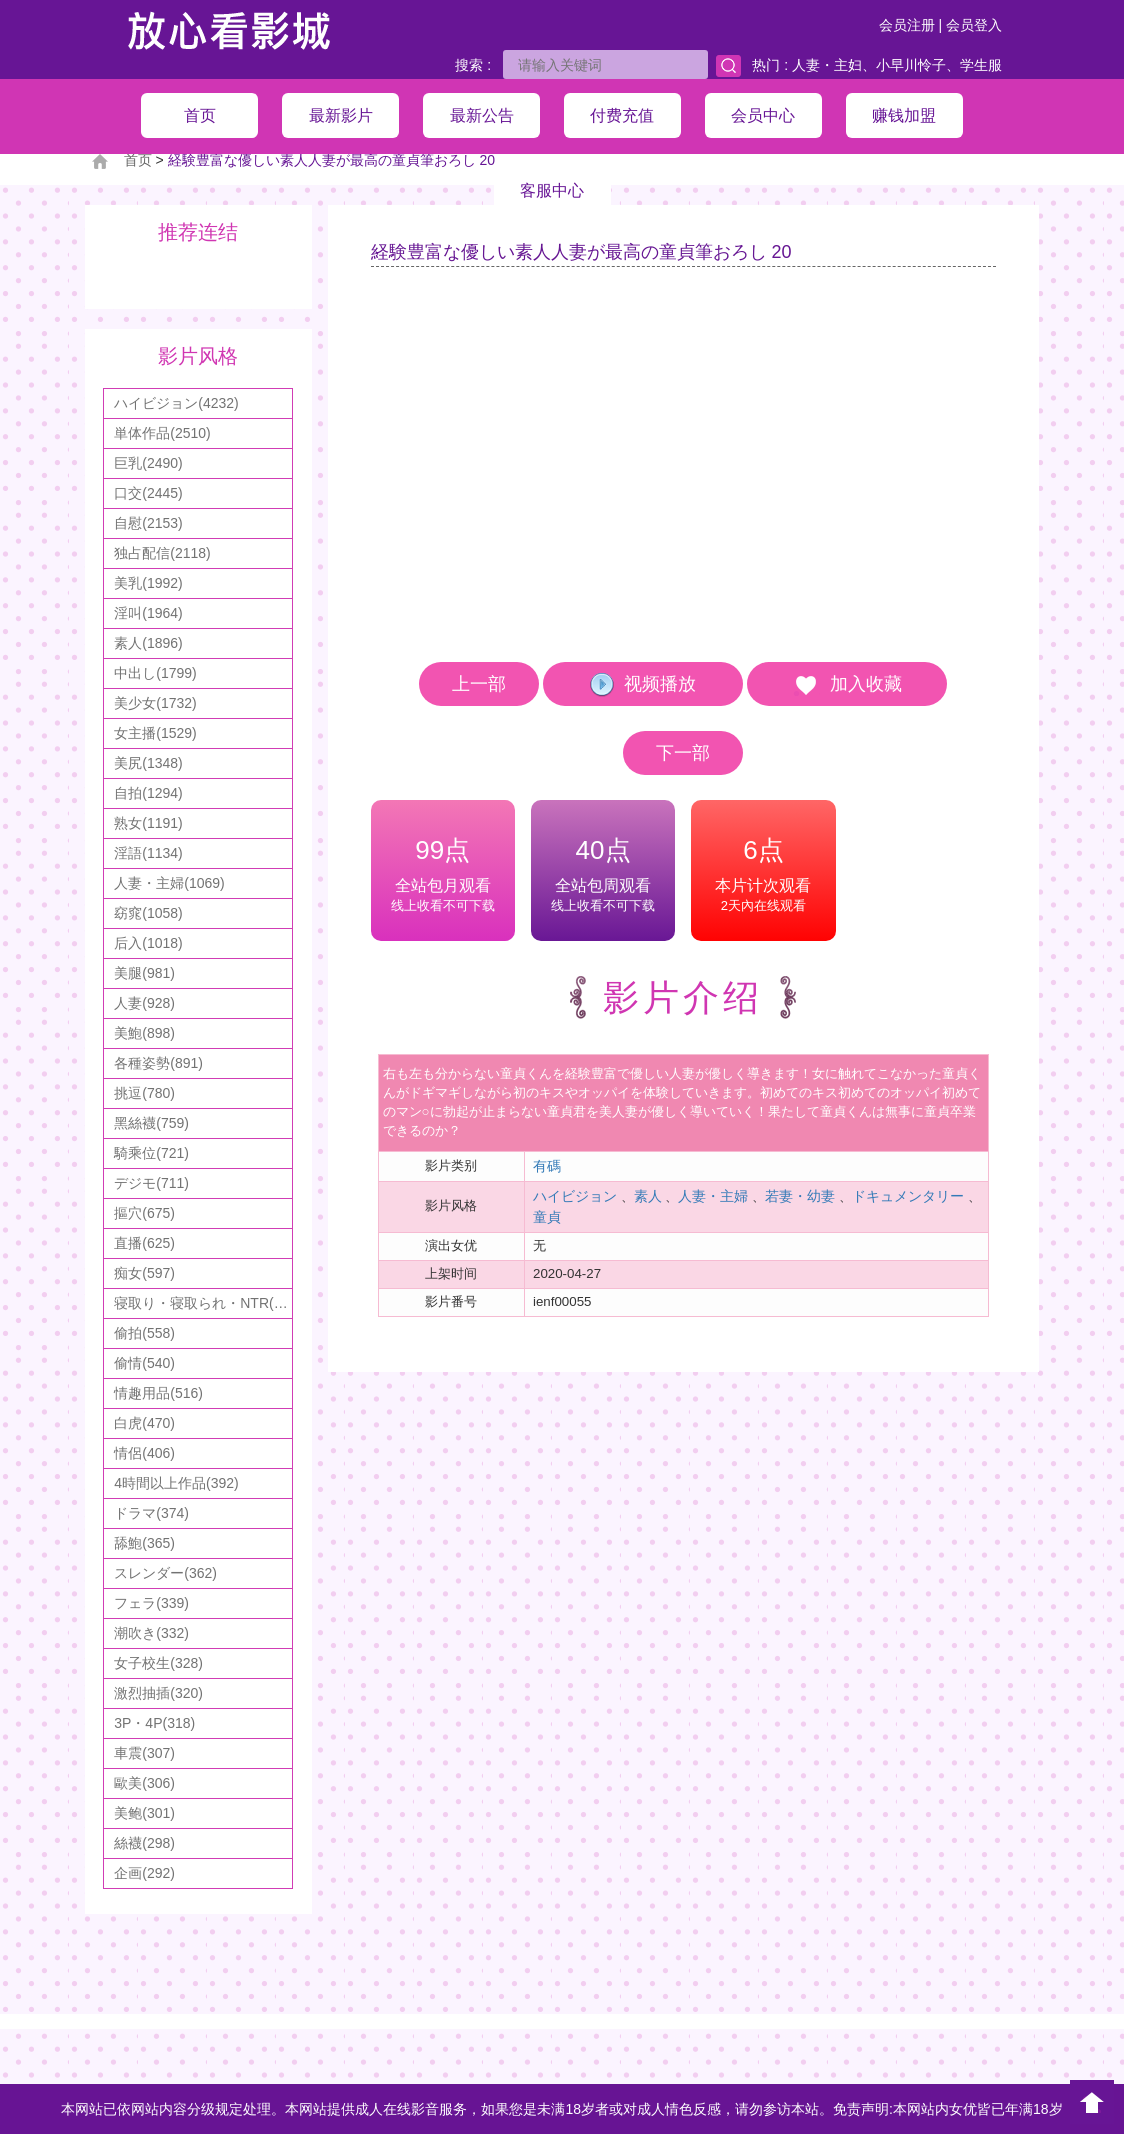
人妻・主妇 (827, 65)
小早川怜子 (911, 65)
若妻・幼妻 (800, 1196)
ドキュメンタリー (908, 1196)
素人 (648, 1196)
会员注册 (907, 25)
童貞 (547, 1217)
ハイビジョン (575, 1196)
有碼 (547, 1166)
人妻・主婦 (713, 1196)
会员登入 (974, 25)
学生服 (981, 65)
